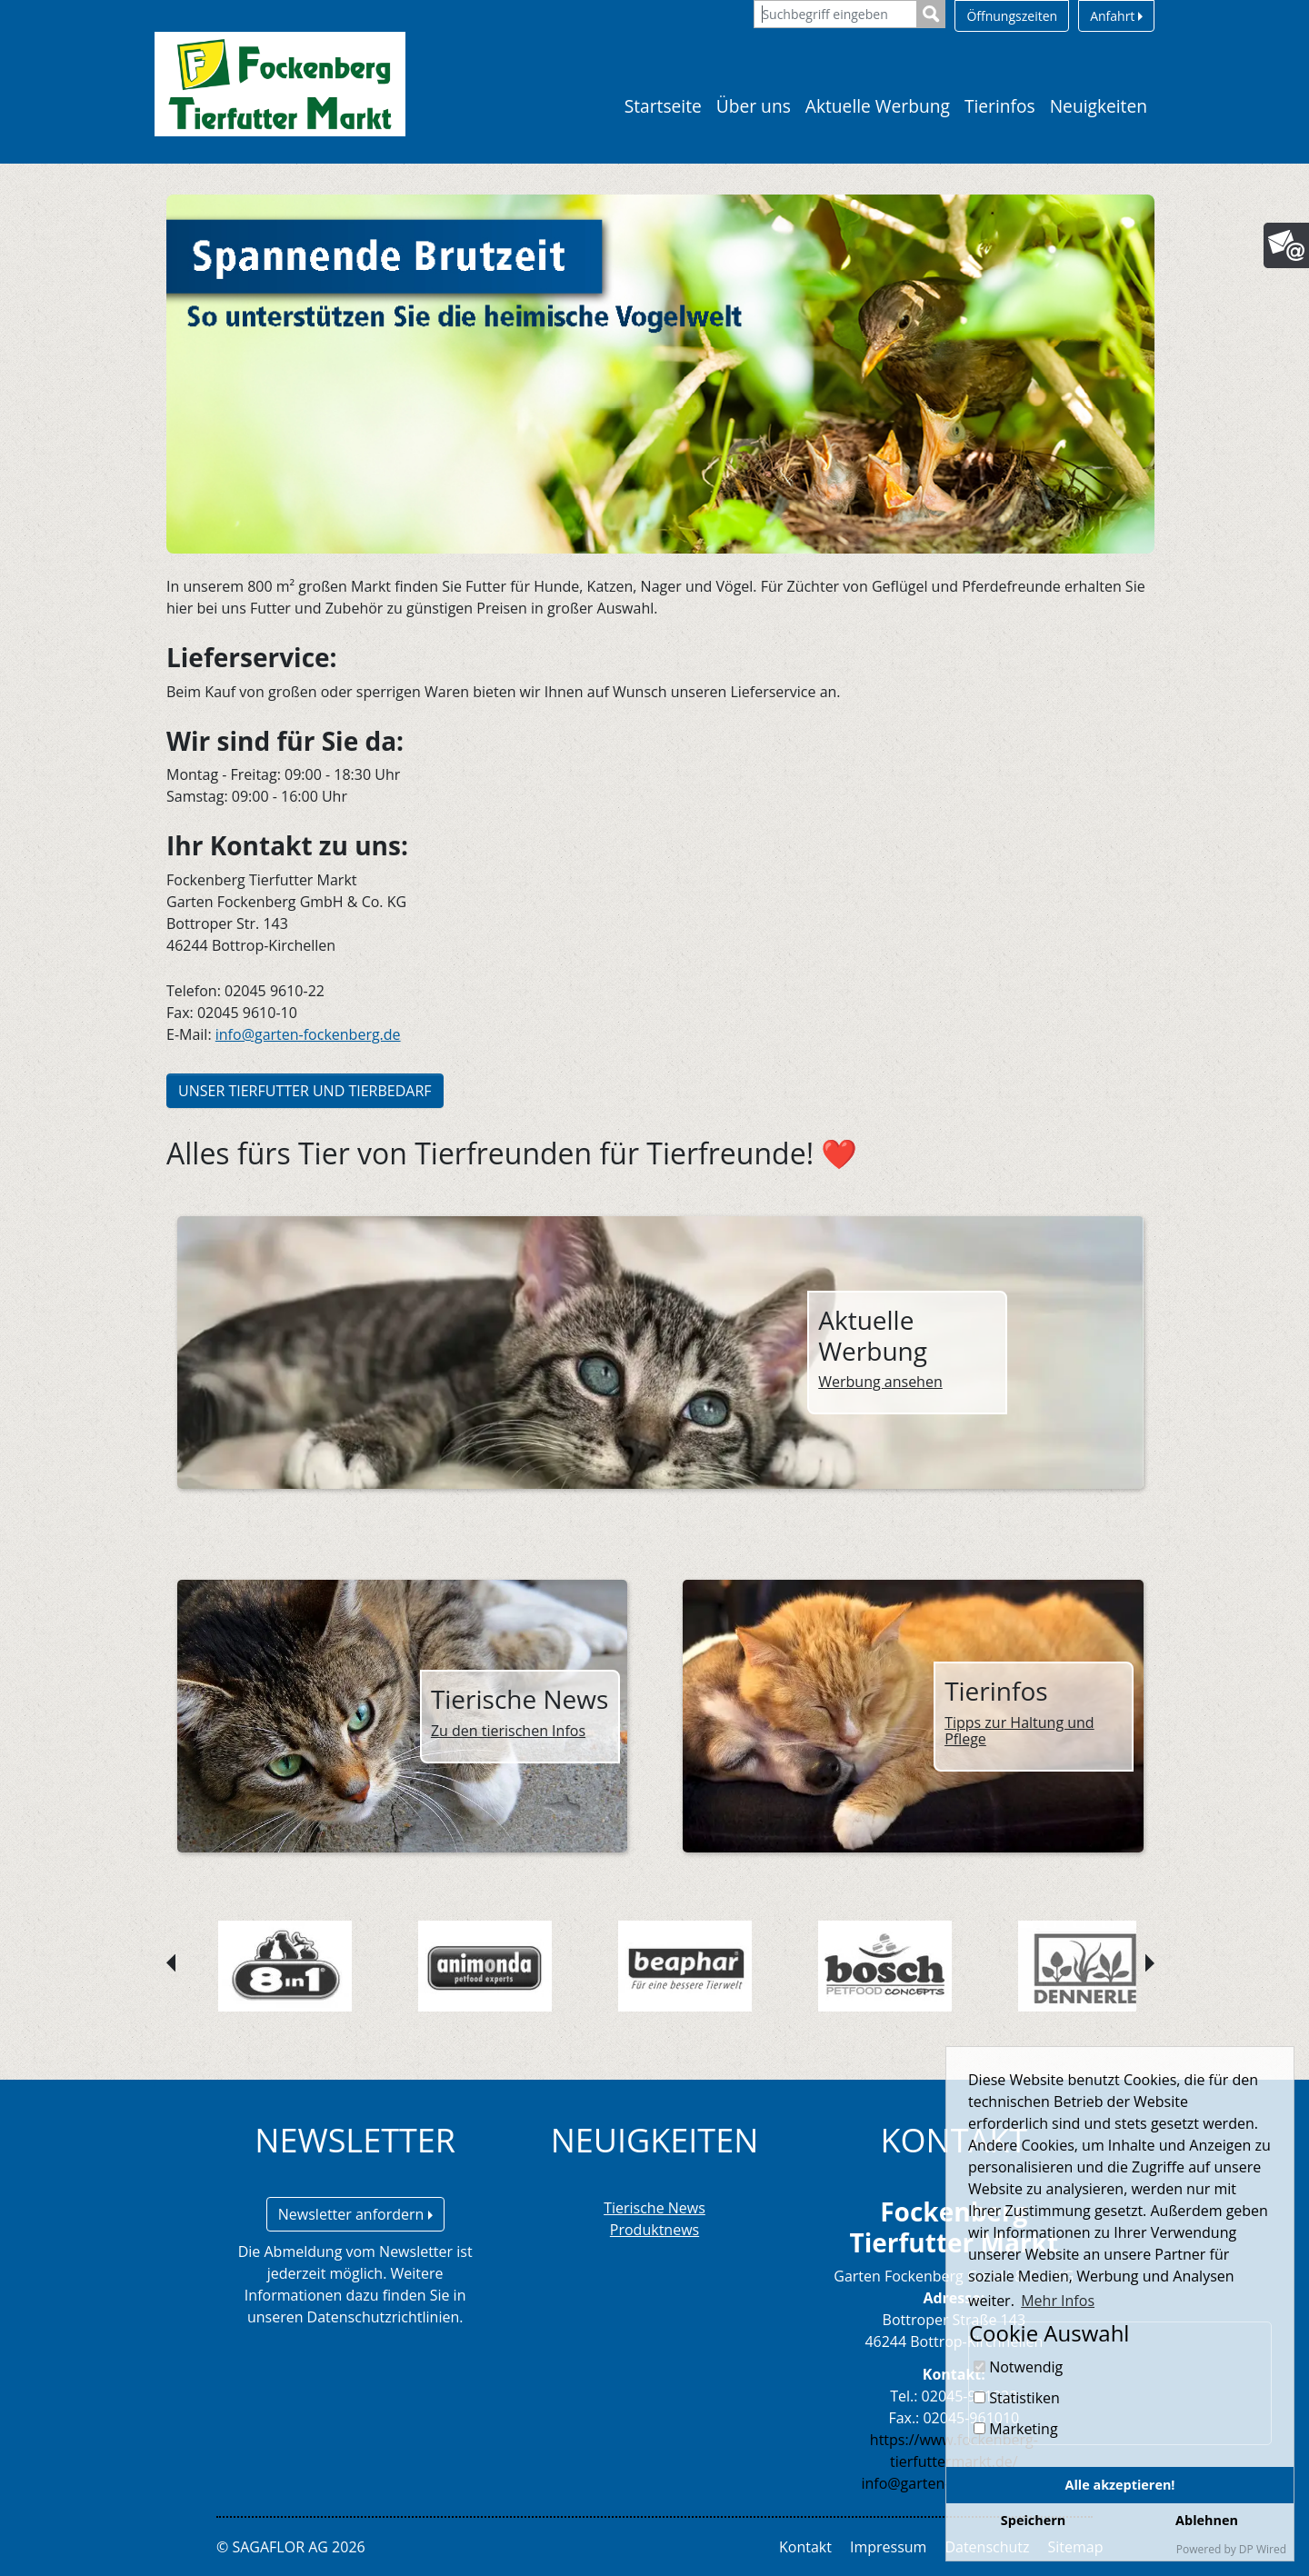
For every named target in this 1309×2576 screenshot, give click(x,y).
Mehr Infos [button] (1057, 2301)
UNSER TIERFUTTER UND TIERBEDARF (305, 1091)
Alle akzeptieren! (1120, 2484)
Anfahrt (1116, 16)
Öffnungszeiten (1011, 16)
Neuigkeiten (1098, 106)
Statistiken (1017, 2398)
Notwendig (1018, 2367)
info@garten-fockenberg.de (308, 1034)
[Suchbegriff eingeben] (835, 14)
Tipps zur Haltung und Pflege (1019, 1730)
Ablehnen (1206, 2520)
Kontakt (805, 2547)
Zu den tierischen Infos (508, 1731)
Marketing (1016, 2429)
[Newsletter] (1286, 245)
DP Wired (1262, 2549)
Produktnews (654, 2230)
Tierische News (654, 2208)
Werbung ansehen (880, 1382)
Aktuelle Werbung (877, 106)
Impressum (888, 2547)
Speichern (1033, 2520)
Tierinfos (999, 106)
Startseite (663, 106)
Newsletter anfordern (355, 2214)
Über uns (753, 106)
